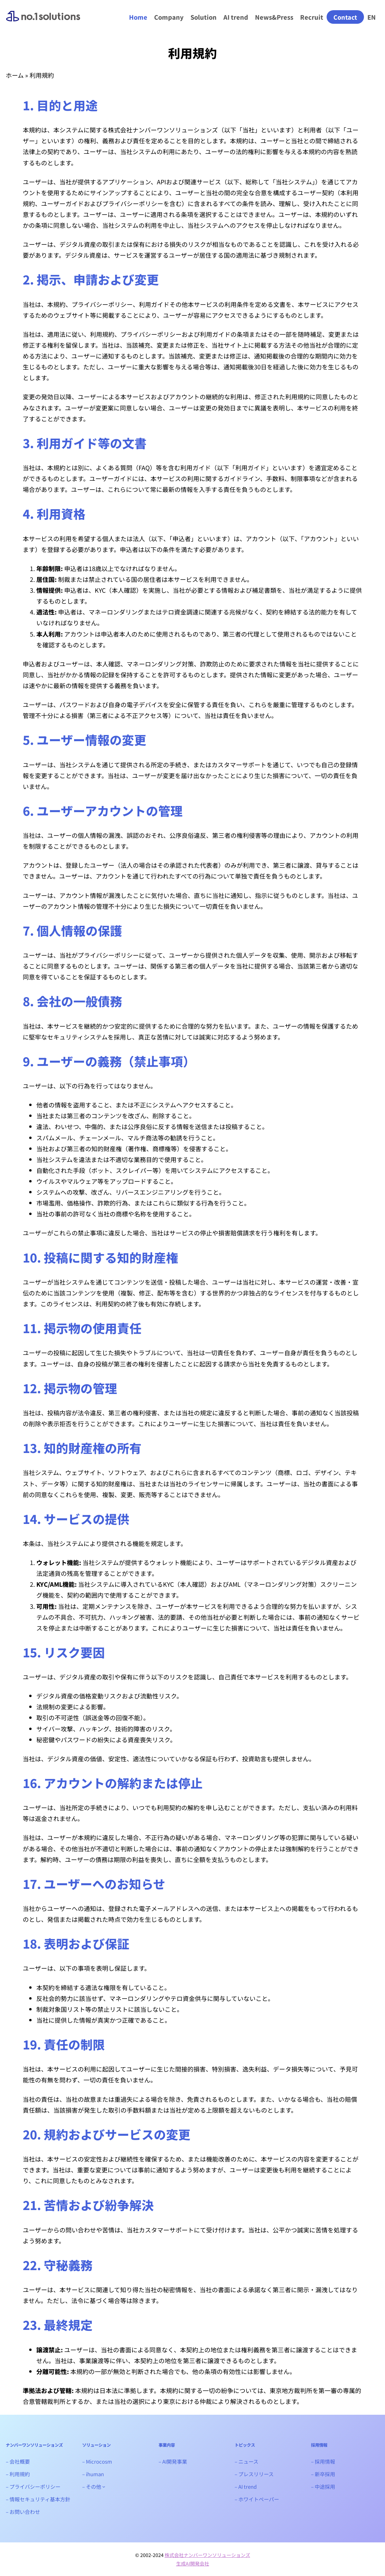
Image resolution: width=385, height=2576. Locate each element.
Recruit (311, 17)
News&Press (274, 17)
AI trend (235, 17)
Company (168, 17)
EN (371, 17)
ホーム (15, 75)
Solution (203, 17)
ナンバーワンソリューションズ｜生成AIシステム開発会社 (43, 22)
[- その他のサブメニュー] (103, 2486)
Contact (345, 17)
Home (138, 17)
